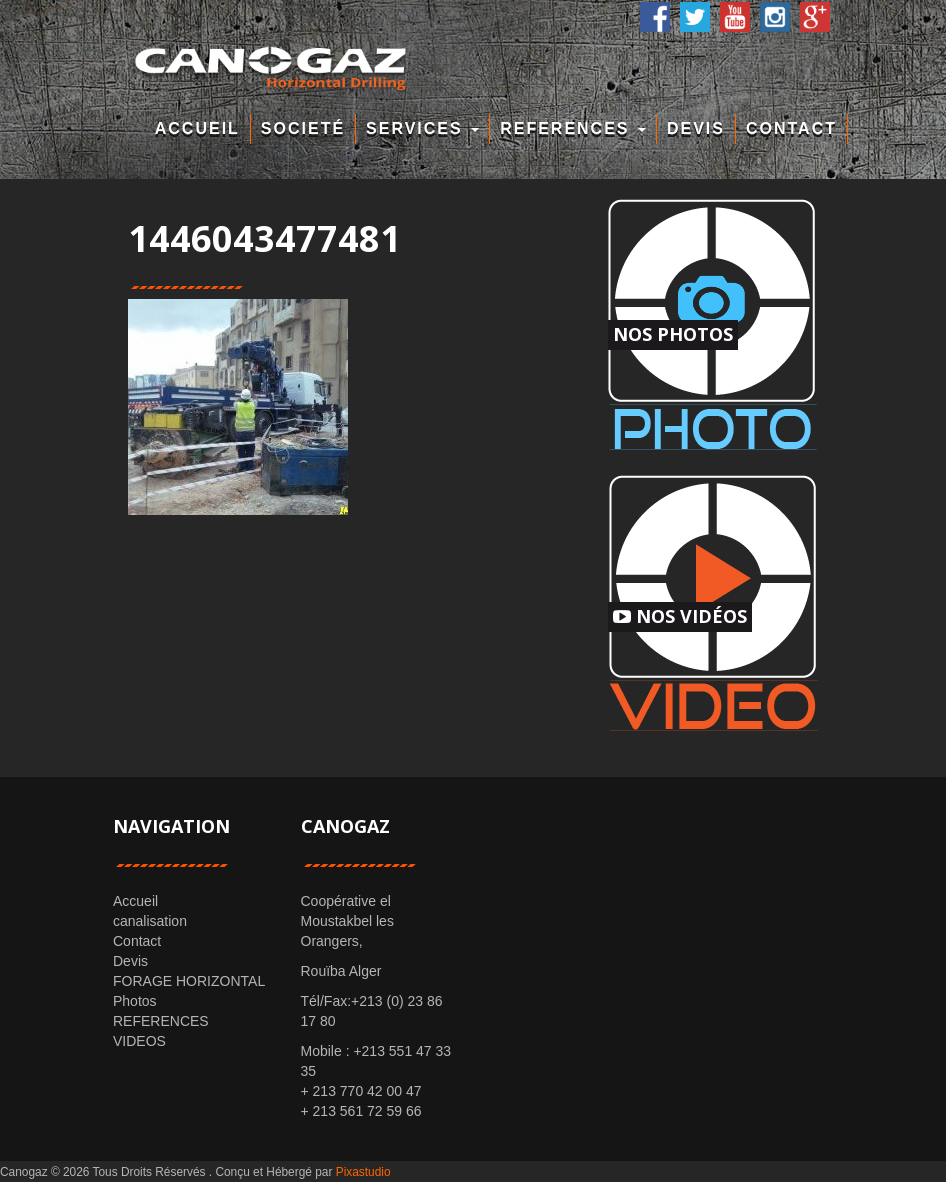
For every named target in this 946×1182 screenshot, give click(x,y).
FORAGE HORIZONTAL (189, 981)
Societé (303, 128)
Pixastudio (363, 1172)
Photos (135, 1001)
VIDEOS (139, 1041)
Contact (791, 128)
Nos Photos (673, 334)
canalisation (150, 921)
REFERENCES (573, 128)
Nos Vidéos (680, 616)
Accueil (197, 128)
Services (422, 128)
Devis (696, 128)
